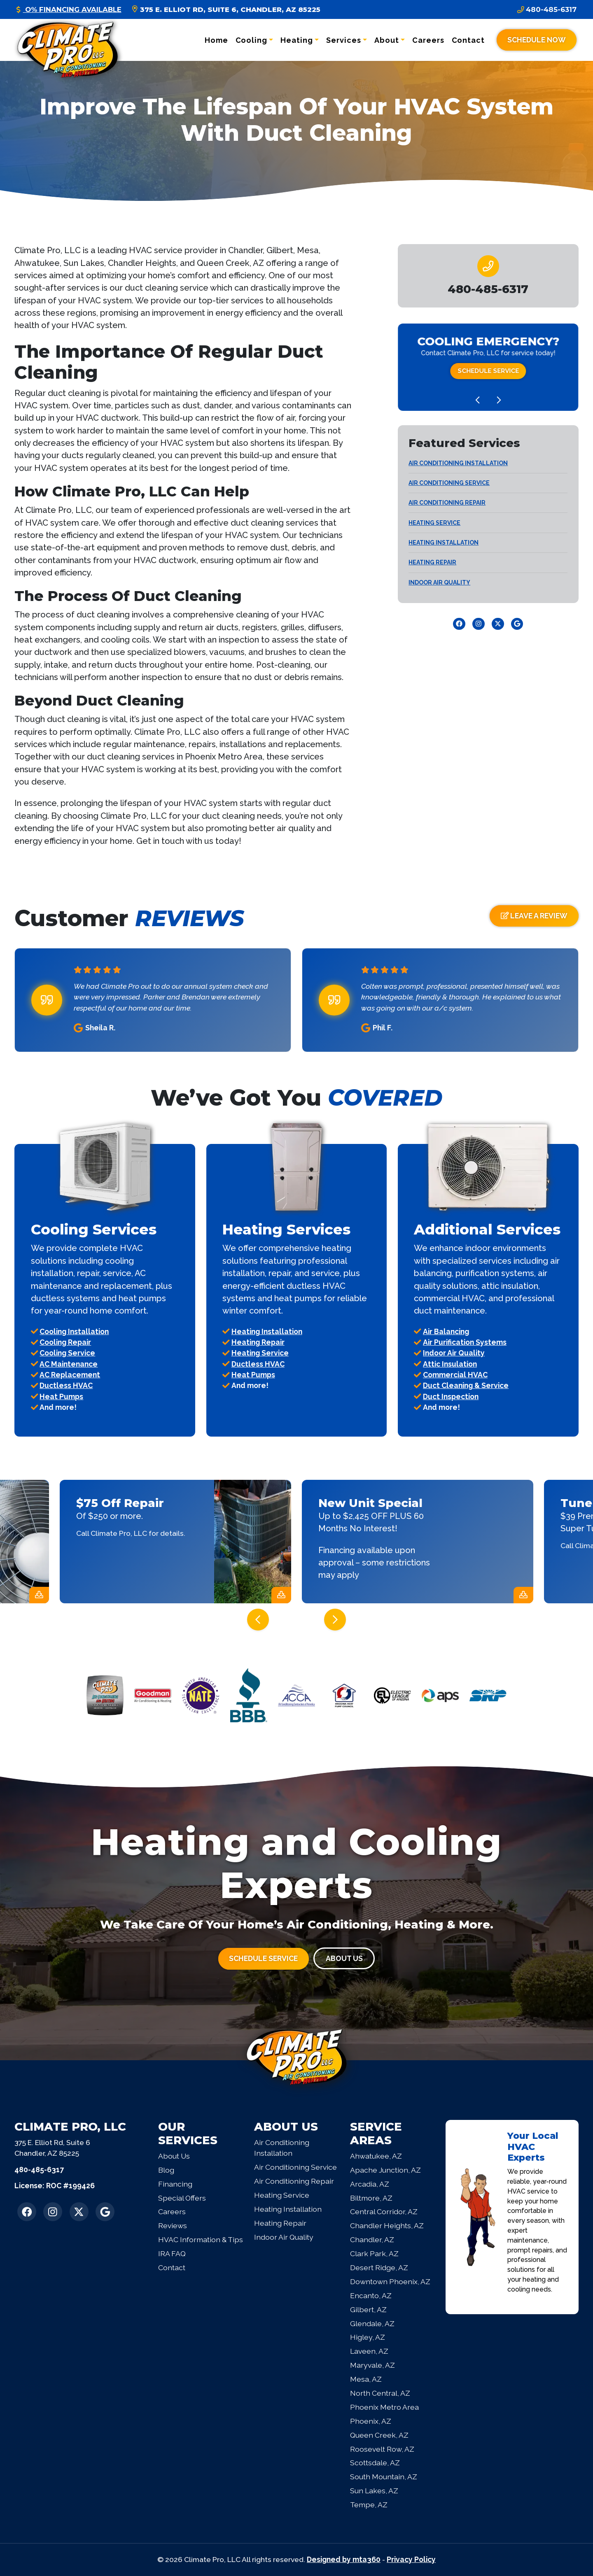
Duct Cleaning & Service (466, 1385)
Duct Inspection (451, 1396)
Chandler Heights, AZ (387, 2225)
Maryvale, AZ (372, 2365)
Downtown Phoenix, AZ (390, 2281)
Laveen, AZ (369, 2351)
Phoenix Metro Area (384, 2407)
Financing (175, 2184)
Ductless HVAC (66, 1385)
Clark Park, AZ (374, 2253)
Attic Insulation (450, 1364)
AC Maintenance (69, 1364)
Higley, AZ (367, 2337)
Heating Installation (444, 542)
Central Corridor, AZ (384, 2211)
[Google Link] (517, 624)
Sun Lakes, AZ (374, 2490)
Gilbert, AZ (368, 2309)
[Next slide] (499, 400)
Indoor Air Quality (439, 582)
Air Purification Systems (465, 1342)
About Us (344, 1958)
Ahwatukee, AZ (376, 2156)
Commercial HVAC (455, 1374)
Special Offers (182, 2198)
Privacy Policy (411, 2559)
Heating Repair (432, 562)
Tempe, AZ (369, 2504)
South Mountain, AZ (383, 2476)
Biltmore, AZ (371, 2198)
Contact (468, 40)
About (386, 40)
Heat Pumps (61, 1396)
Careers (428, 40)
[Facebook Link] (459, 624)
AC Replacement (70, 1374)
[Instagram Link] (478, 624)
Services (343, 40)
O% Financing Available (68, 9)
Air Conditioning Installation (458, 463)
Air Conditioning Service (449, 483)
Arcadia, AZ (369, 2184)
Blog (166, 2170)
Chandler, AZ (372, 2239)
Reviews (172, 2225)
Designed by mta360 (344, 2559)
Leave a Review (534, 915)
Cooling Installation (74, 1331)
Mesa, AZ (366, 2379)
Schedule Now (536, 39)
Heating (296, 40)
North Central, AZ (380, 2393)
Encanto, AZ (371, 2295)
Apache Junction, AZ (385, 2170)
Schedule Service (488, 371)
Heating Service (434, 522)
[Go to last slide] (477, 400)
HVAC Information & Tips (200, 2239)
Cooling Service (67, 1353)
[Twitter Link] (498, 624)
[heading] (488, 289)
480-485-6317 (547, 9)
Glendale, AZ (372, 2323)
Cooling (251, 40)
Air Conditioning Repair (447, 502)
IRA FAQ (172, 2253)
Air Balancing (446, 1331)
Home (216, 40)
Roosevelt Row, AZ (382, 2449)
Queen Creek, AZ (379, 2435)
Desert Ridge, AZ (379, 2267)
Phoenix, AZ (370, 2421)
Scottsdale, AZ (375, 2462)
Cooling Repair (65, 1342)
